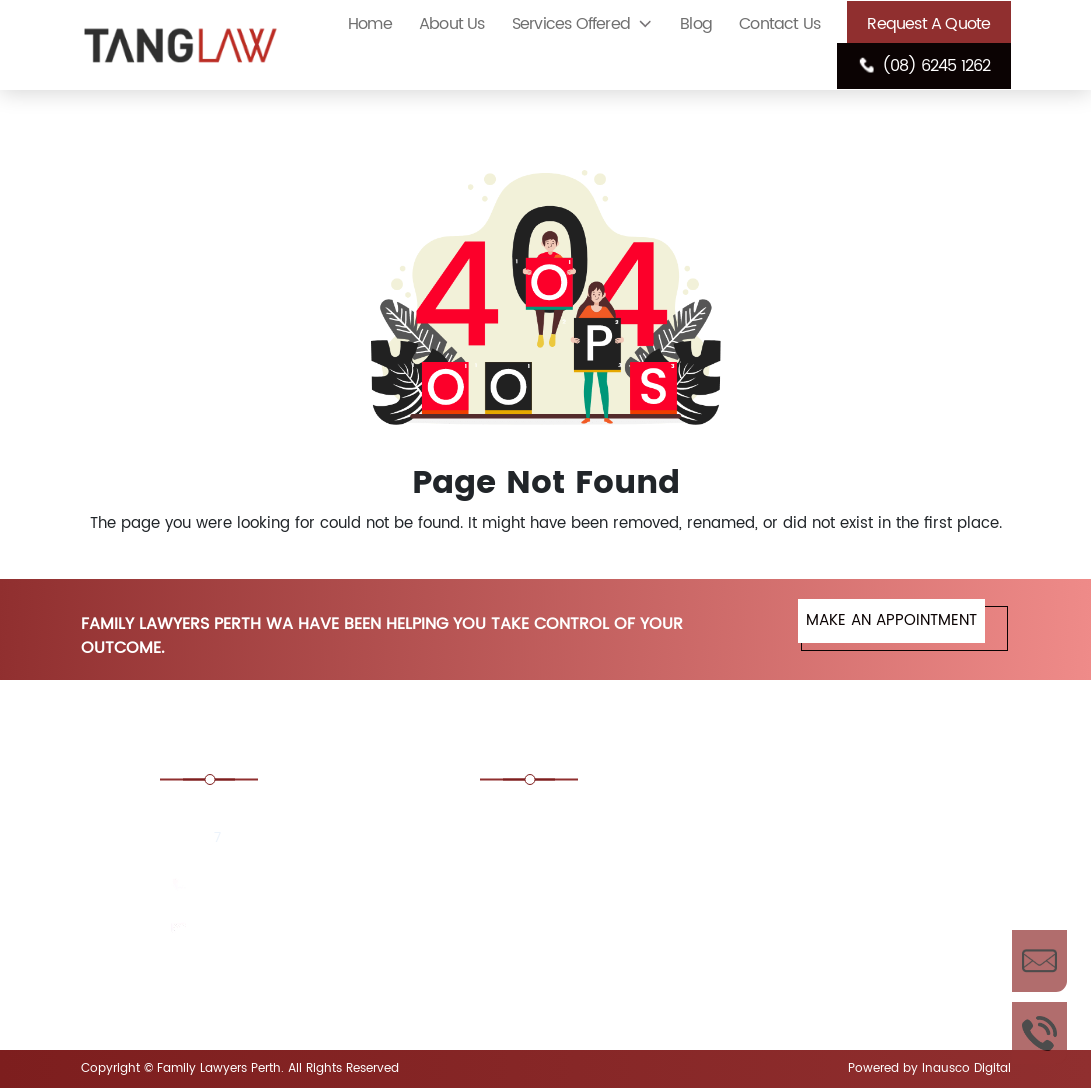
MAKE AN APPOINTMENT (891, 620)
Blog (696, 24)
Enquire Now (1039, 961)
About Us (452, 24)
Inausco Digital (966, 1068)
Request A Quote (928, 24)
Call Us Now (1039, 1033)
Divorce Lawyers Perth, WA (842, 898)
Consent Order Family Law (841, 819)
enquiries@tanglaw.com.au (292, 929)
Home (370, 24)
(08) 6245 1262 (923, 66)
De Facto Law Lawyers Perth (603, 898)
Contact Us (779, 24)
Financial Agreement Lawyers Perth (822, 965)
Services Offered (571, 24)
